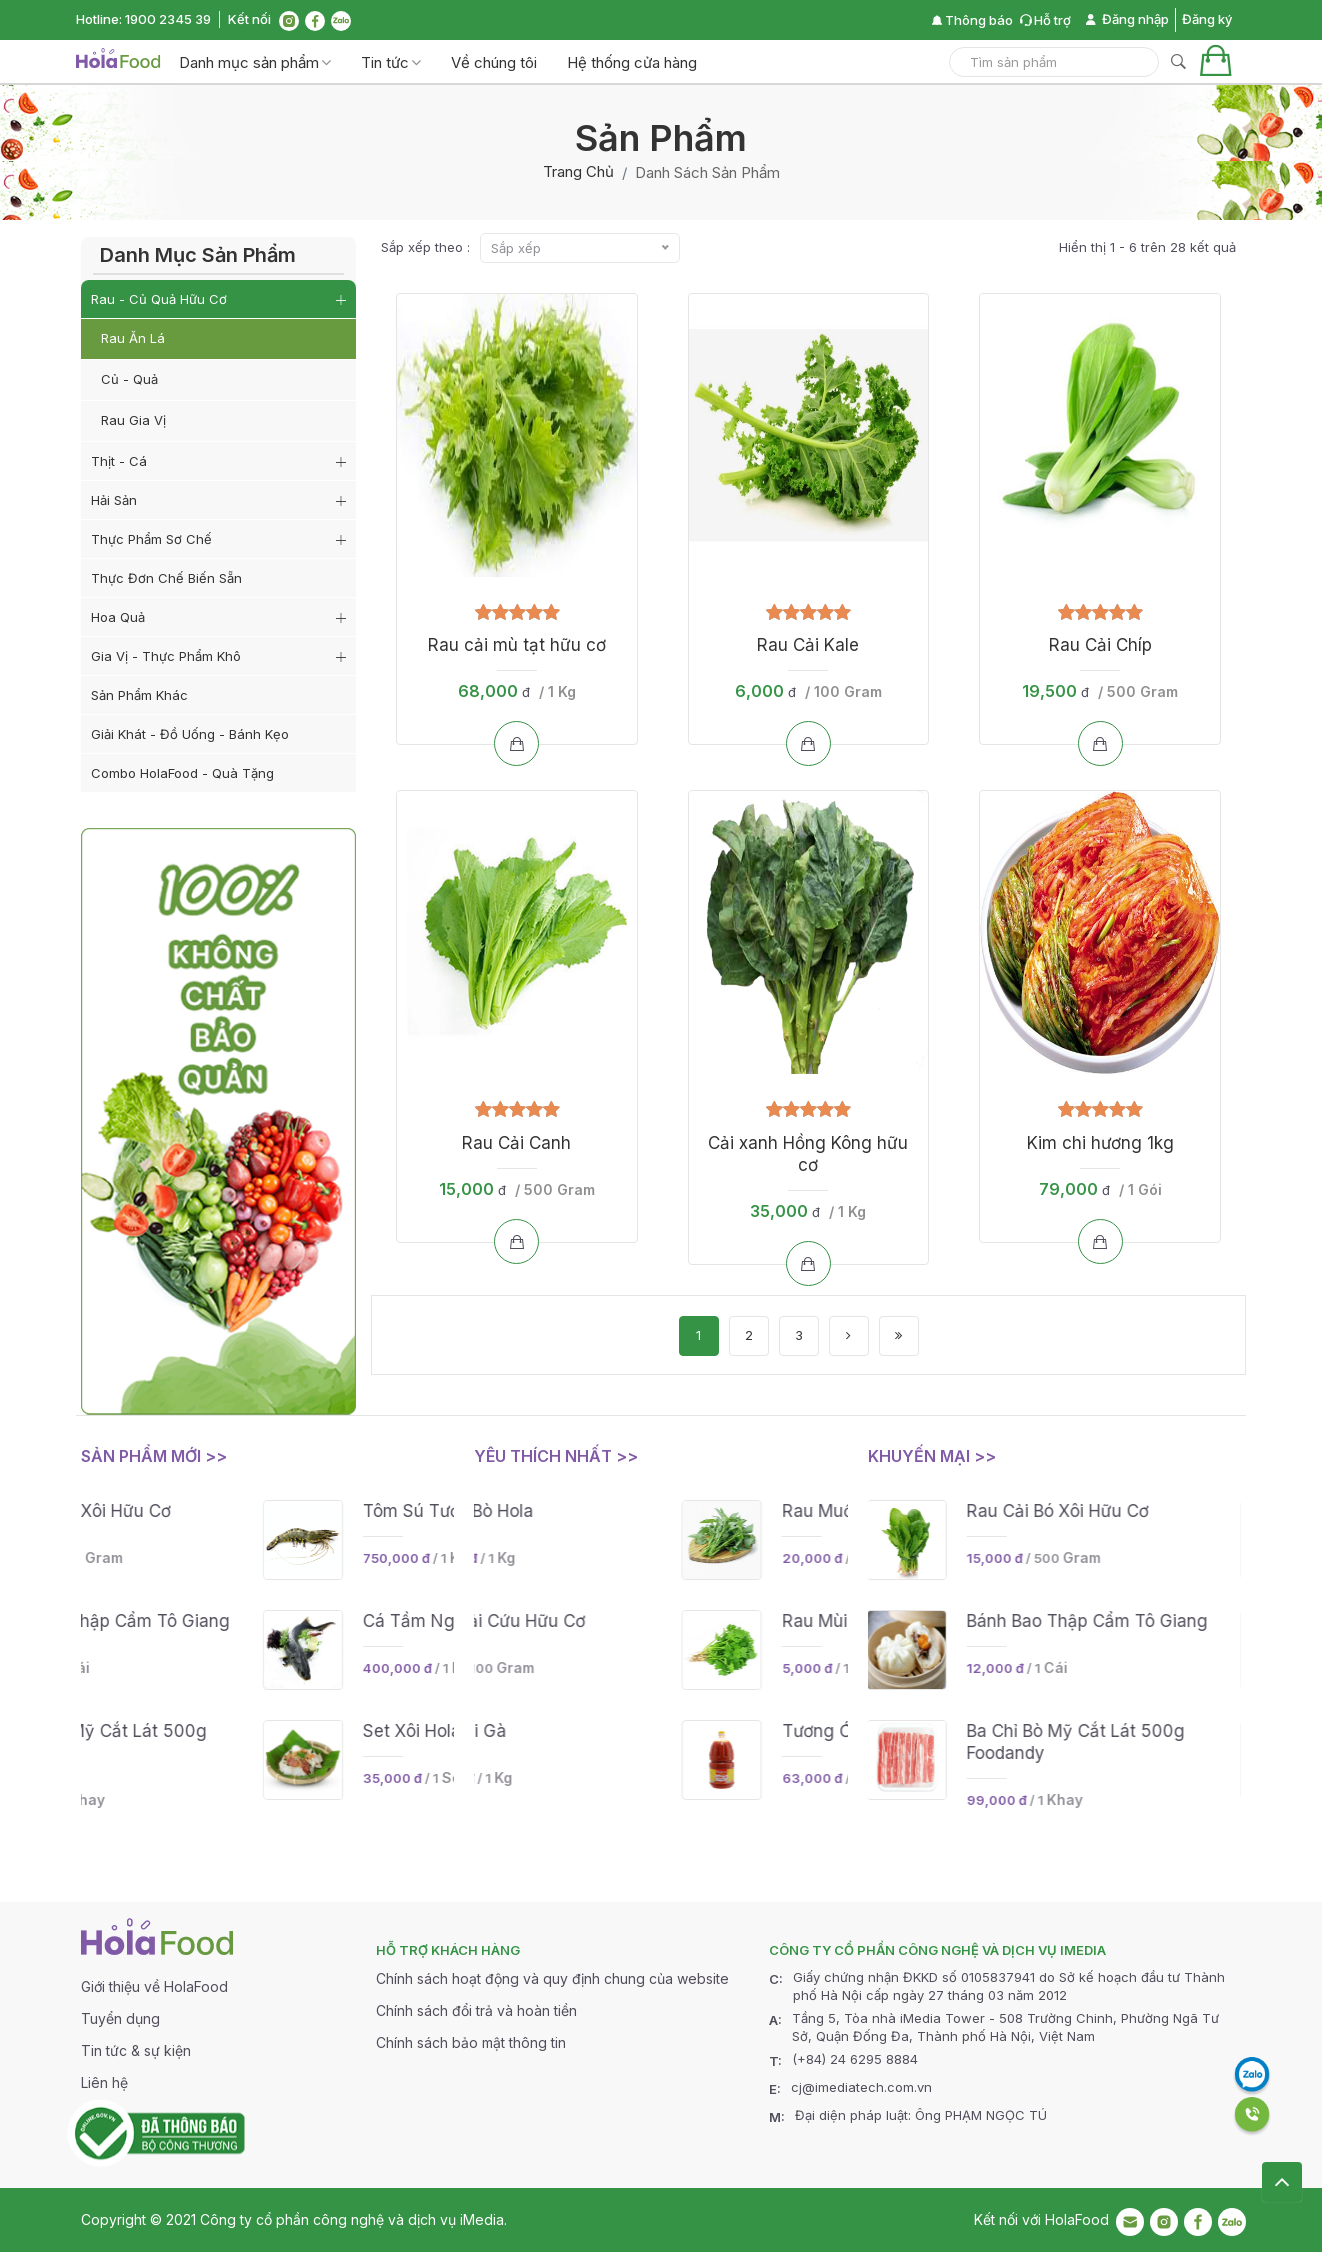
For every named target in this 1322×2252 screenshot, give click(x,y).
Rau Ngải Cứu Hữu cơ (662, 1621)
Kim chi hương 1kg (1100, 1143)
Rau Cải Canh (516, 1143)
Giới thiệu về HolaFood (154, 1986)
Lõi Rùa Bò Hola (636, 1511)
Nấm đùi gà (623, 1731)
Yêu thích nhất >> (556, 1456)
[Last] (899, 1336)
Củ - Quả (129, 379)
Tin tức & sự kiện (136, 2050)
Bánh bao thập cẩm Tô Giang (301, 1621)
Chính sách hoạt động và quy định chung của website (552, 1978)
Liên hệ (104, 2082)
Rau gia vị (133, 420)
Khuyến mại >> (932, 1456)
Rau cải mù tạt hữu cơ (517, 645)
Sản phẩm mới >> (154, 1456)
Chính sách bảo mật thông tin (471, 2042)
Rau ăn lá (133, 338)
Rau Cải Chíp (1100, 645)
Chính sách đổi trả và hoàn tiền (476, 2010)
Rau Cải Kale (808, 645)
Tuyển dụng (120, 2018)
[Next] (849, 1336)
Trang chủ (578, 171)
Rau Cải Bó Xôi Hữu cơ (272, 1511)
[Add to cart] (516, 743)
